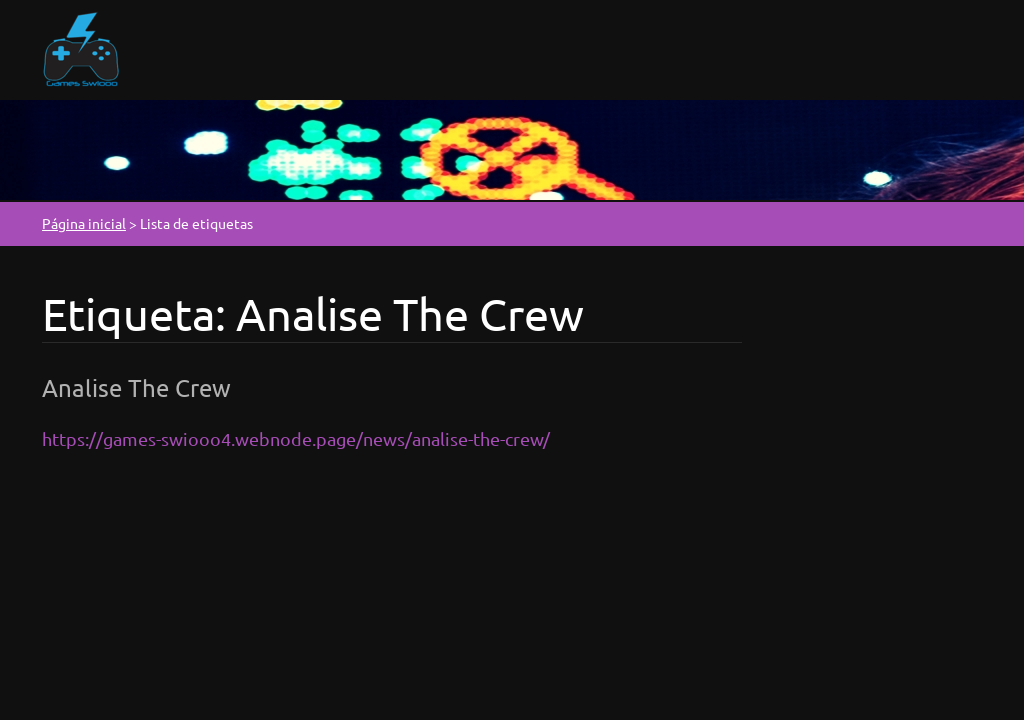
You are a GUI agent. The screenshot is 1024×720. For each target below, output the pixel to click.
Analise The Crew (136, 387)
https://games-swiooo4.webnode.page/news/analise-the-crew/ (296, 438)
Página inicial (84, 223)
